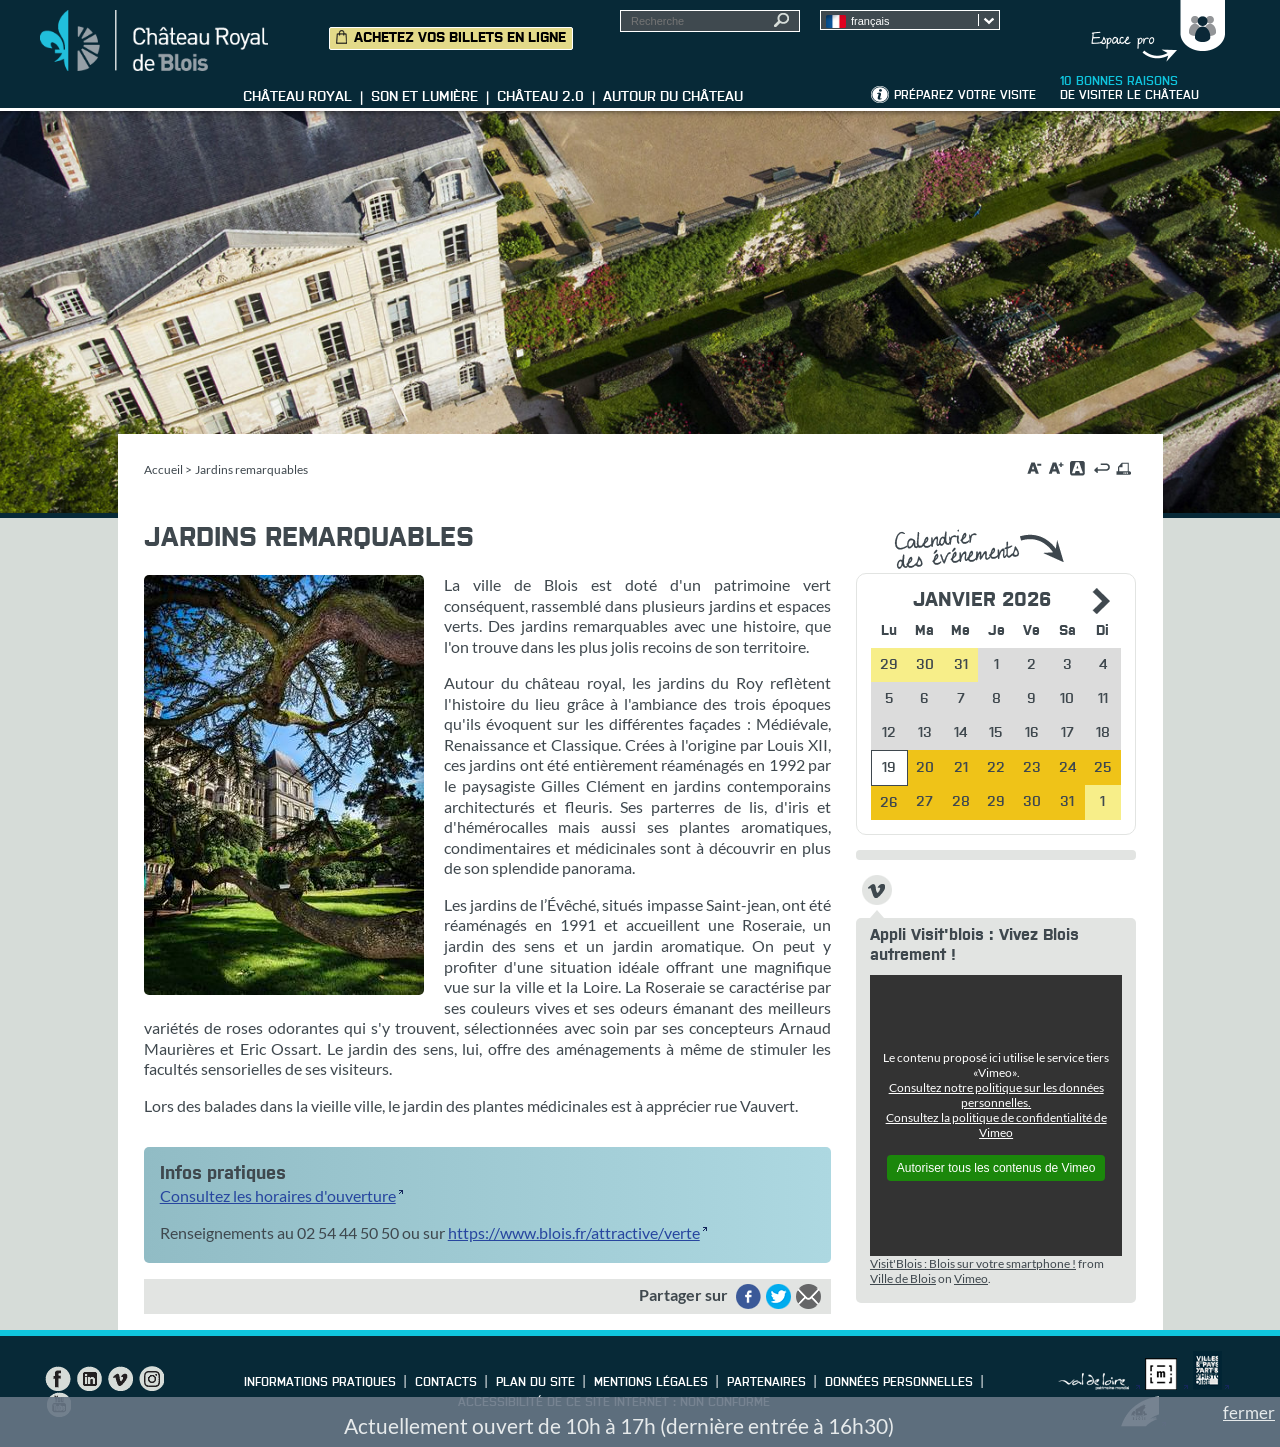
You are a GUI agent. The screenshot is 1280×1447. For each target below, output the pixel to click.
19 (889, 768)
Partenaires (766, 1383)
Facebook (58, 1379)
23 (1032, 768)
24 (1067, 768)
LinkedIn (89, 1379)
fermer (1249, 1412)
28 (961, 802)
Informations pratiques (320, 1383)
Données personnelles (899, 1383)
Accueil (163, 469)
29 (996, 802)
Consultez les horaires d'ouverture (278, 1195)
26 (889, 803)
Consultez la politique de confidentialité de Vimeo (996, 1125)
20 (925, 768)
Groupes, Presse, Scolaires (1153, 31)
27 (924, 802)
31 (1067, 802)
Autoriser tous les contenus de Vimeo (996, 1168)
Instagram (151, 1379)
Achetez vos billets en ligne (460, 38)
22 (996, 768)
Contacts (446, 1383)
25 (1103, 768)
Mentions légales (651, 1383)
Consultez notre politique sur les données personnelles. (996, 1095)
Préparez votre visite (965, 96)
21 (961, 768)
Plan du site (535, 1383)
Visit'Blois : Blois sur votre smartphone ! (973, 1263)
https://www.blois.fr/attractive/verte (574, 1232)
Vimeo (971, 1278)
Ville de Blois (903, 1278)
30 (1032, 802)
